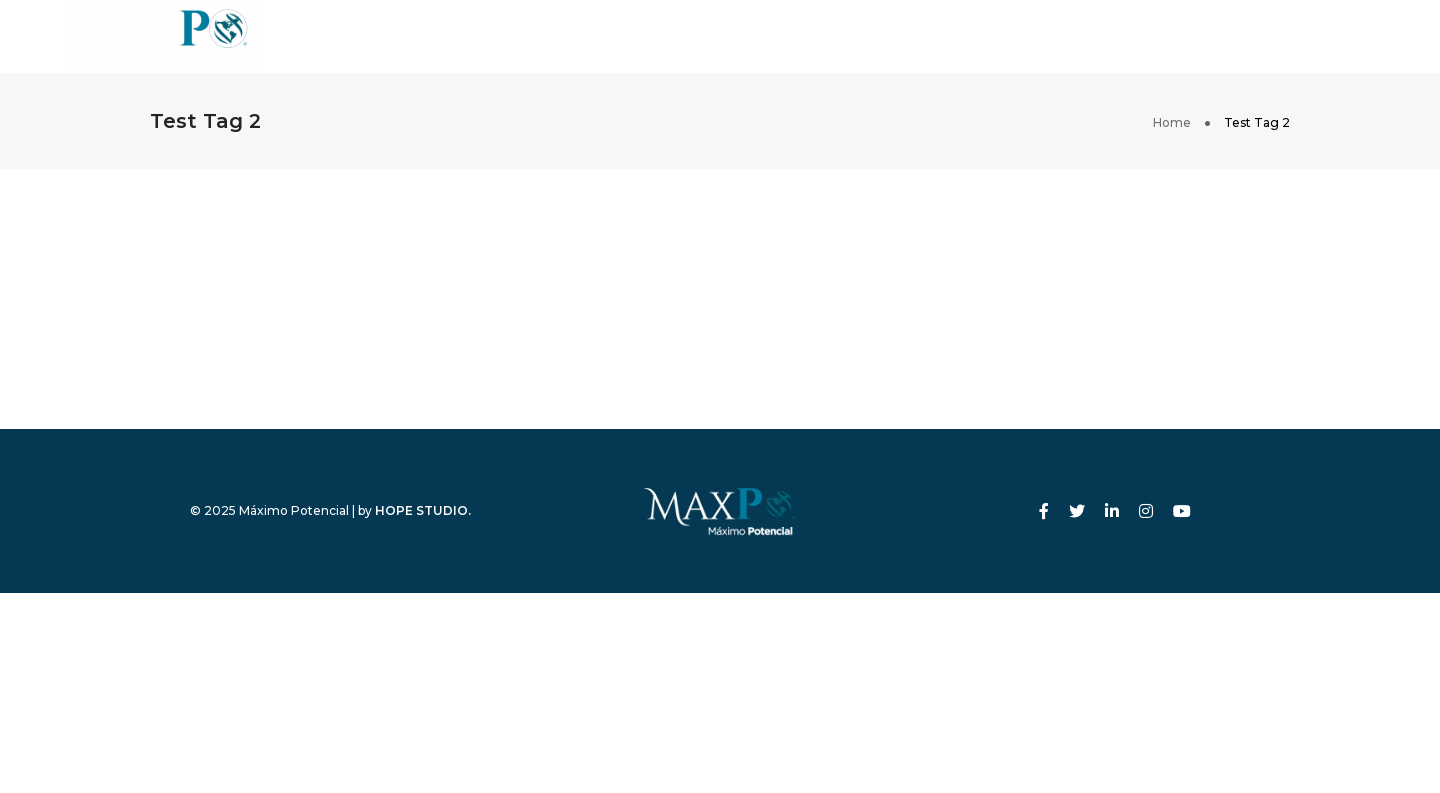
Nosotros (508, 35)
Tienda (894, 35)
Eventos (780, 35)
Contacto (1014, 35)
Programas (648, 35)
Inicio (402, 35)
